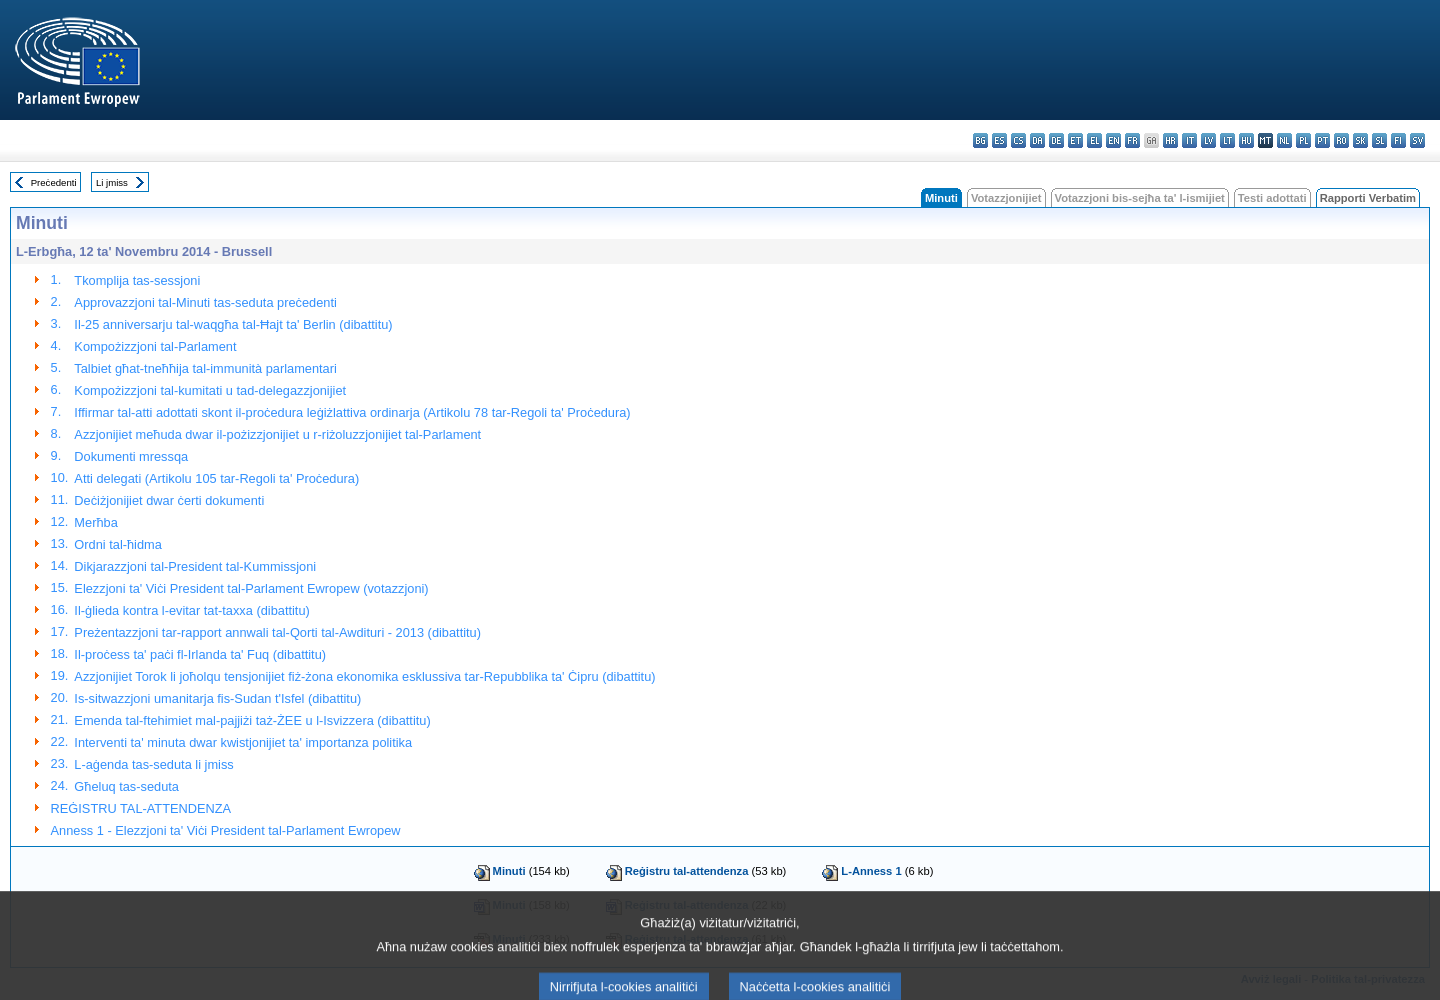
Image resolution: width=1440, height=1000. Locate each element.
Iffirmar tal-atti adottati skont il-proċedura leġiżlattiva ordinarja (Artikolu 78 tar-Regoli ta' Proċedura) (352, 412)
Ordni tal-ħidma (117, 544)
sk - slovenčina (1360, 140)
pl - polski (1303, 140)
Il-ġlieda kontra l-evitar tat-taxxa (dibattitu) (191, 610)
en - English (1113, 140)
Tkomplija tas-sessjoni (137, 280)
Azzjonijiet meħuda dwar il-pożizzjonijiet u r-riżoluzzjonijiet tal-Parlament (277, 434)
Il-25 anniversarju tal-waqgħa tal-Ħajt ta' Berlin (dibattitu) (233, 324)
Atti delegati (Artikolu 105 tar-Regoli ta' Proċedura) (216, 478)
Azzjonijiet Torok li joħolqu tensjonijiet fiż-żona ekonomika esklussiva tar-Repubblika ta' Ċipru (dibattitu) (364, 676)
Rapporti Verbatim (1368, 198)
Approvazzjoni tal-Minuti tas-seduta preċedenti (205, 302)
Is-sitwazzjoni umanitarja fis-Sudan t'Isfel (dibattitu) (217, 698)
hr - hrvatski (1170, 140)
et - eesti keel (1075, 140)
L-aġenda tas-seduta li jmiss (153, 764)
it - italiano (1189, 140)
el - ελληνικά (1094, 140)
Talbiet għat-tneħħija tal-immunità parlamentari (205, 368)
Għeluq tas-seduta (126, 786)
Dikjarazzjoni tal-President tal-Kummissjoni (195, 566)
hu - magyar (1246, 140)
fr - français (1132, 140)
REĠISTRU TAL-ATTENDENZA (141, 808)
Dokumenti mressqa (131, 456)
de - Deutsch (1056, 140)
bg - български (980, 140)
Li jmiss (112, 182)
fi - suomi (1398, 140)
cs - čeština (1018, 140)
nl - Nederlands (1284, 140)
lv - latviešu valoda (1208, 140)
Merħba (95, 522)
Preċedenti (54, 182)
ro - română (1341, 140)
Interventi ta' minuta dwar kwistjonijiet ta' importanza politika (243, 742)
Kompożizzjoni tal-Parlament (155, 346)
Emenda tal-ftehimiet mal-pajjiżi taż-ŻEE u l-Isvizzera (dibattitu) (252, 720)
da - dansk (1037, 140)
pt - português (1322, 140)
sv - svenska (1417, 140)
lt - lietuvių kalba (1227, 140)
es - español (999, 140)
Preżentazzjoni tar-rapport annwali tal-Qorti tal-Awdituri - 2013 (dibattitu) (277, 632)
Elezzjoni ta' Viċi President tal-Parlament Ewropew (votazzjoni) (251, 588)
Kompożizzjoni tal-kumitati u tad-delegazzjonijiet (210, 390)
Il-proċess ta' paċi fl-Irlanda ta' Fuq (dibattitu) (200, 654)
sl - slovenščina (1379, 140)
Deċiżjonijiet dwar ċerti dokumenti (169, 500)
